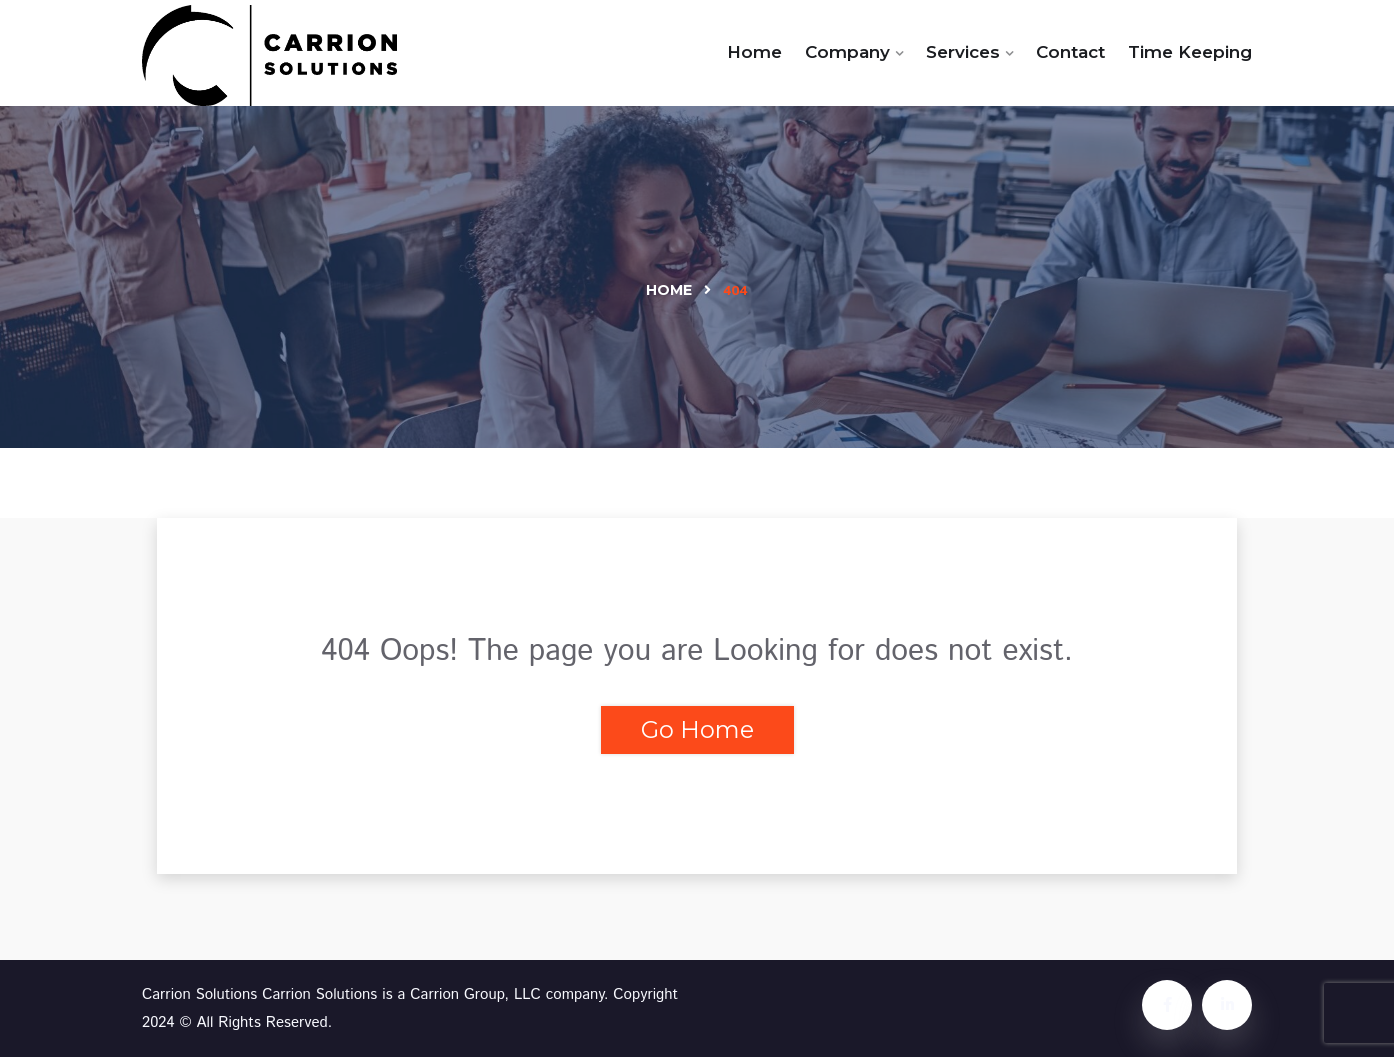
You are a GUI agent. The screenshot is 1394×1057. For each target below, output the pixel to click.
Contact (1070, 52)
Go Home (697, 729)
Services (963, 52)
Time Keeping (1190, 52)
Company (847, 52)
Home (754, 52)
